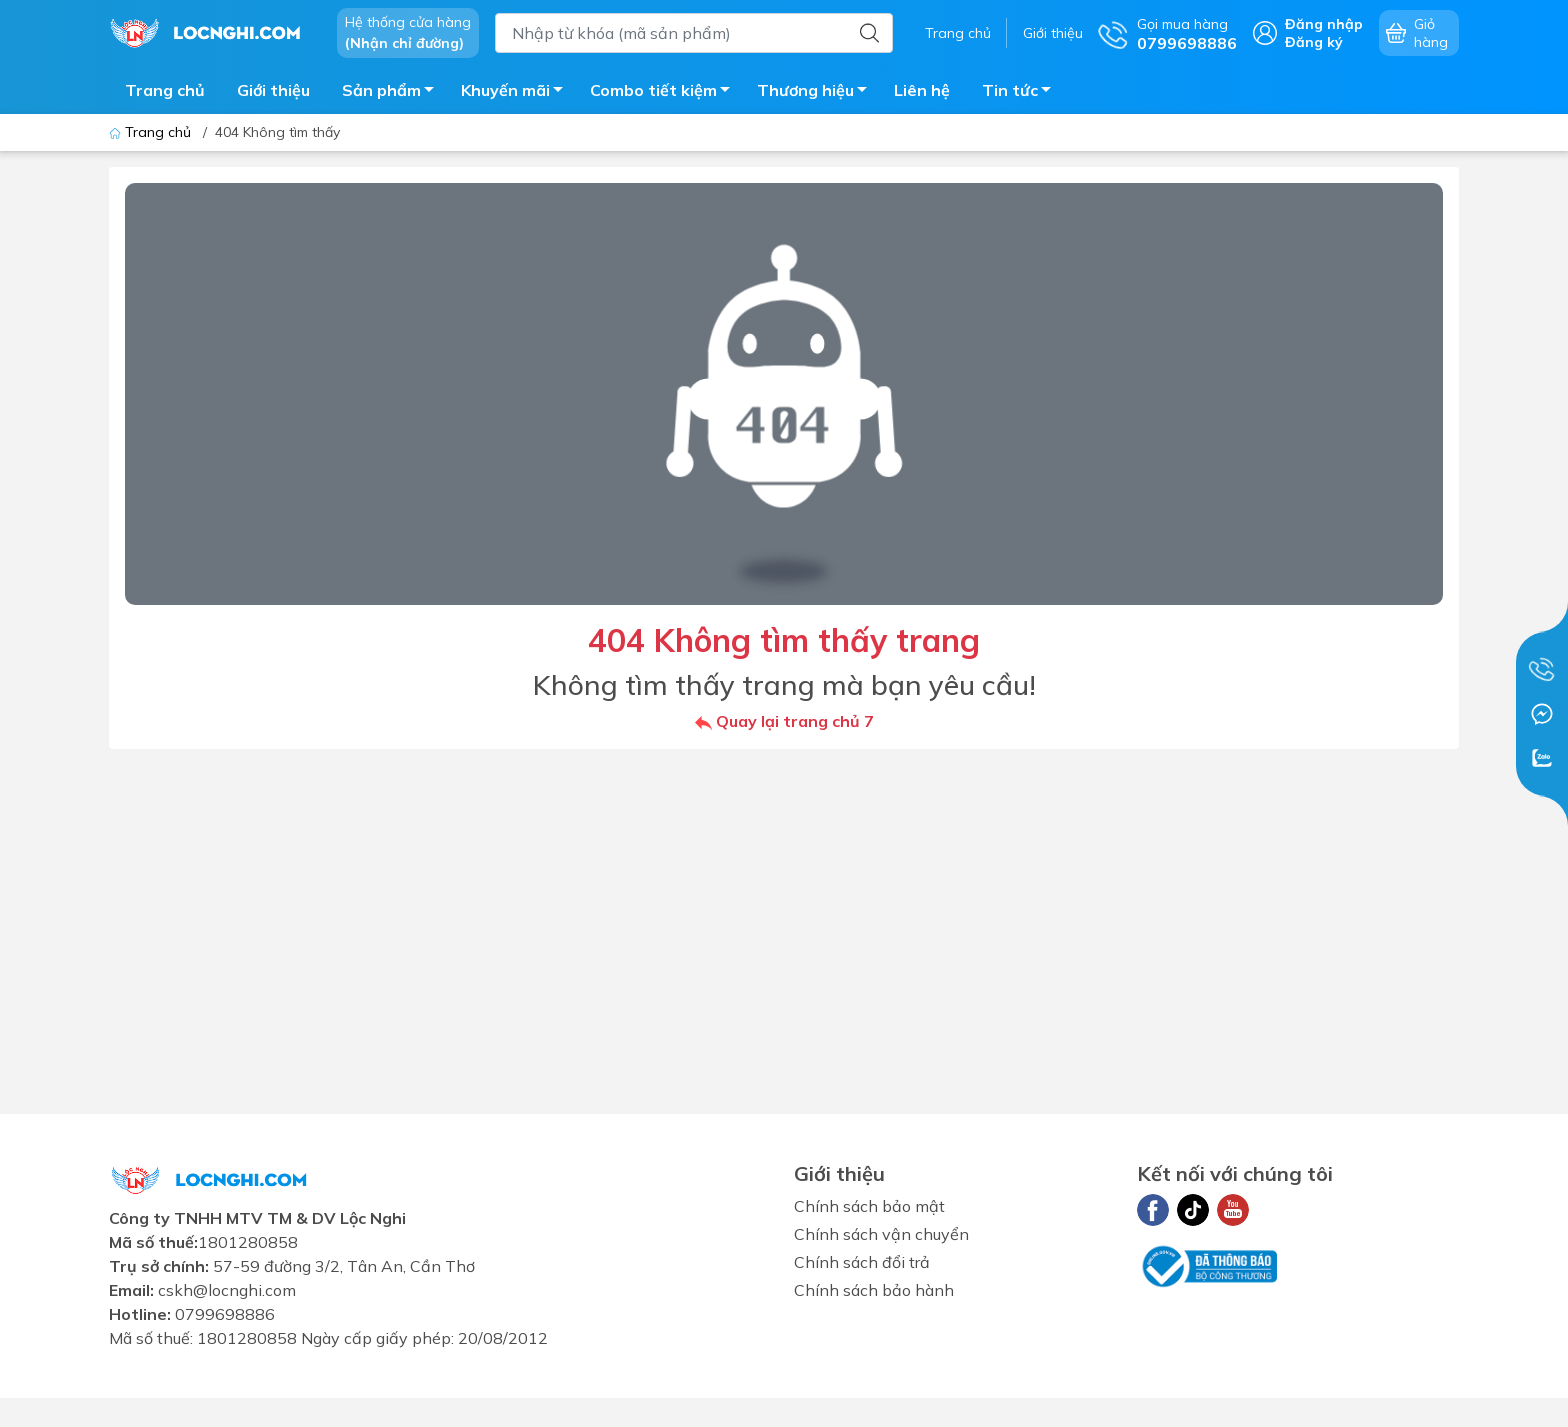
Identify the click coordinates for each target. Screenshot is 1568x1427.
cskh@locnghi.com (227, 1290)
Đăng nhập (1324, 24)
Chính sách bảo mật (869, 1206)
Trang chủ (958, 33)
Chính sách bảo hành (874, 1290)
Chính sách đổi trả (862, 1262)
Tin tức (1022, 93)
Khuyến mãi (517, 93)
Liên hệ (922, 90)
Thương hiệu (817, 93)
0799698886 (225, 1314)
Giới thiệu (1053, 33)
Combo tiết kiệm (665, 93)
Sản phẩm (393, 93)
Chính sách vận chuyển (881, 1234)
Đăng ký (1314, 42)
